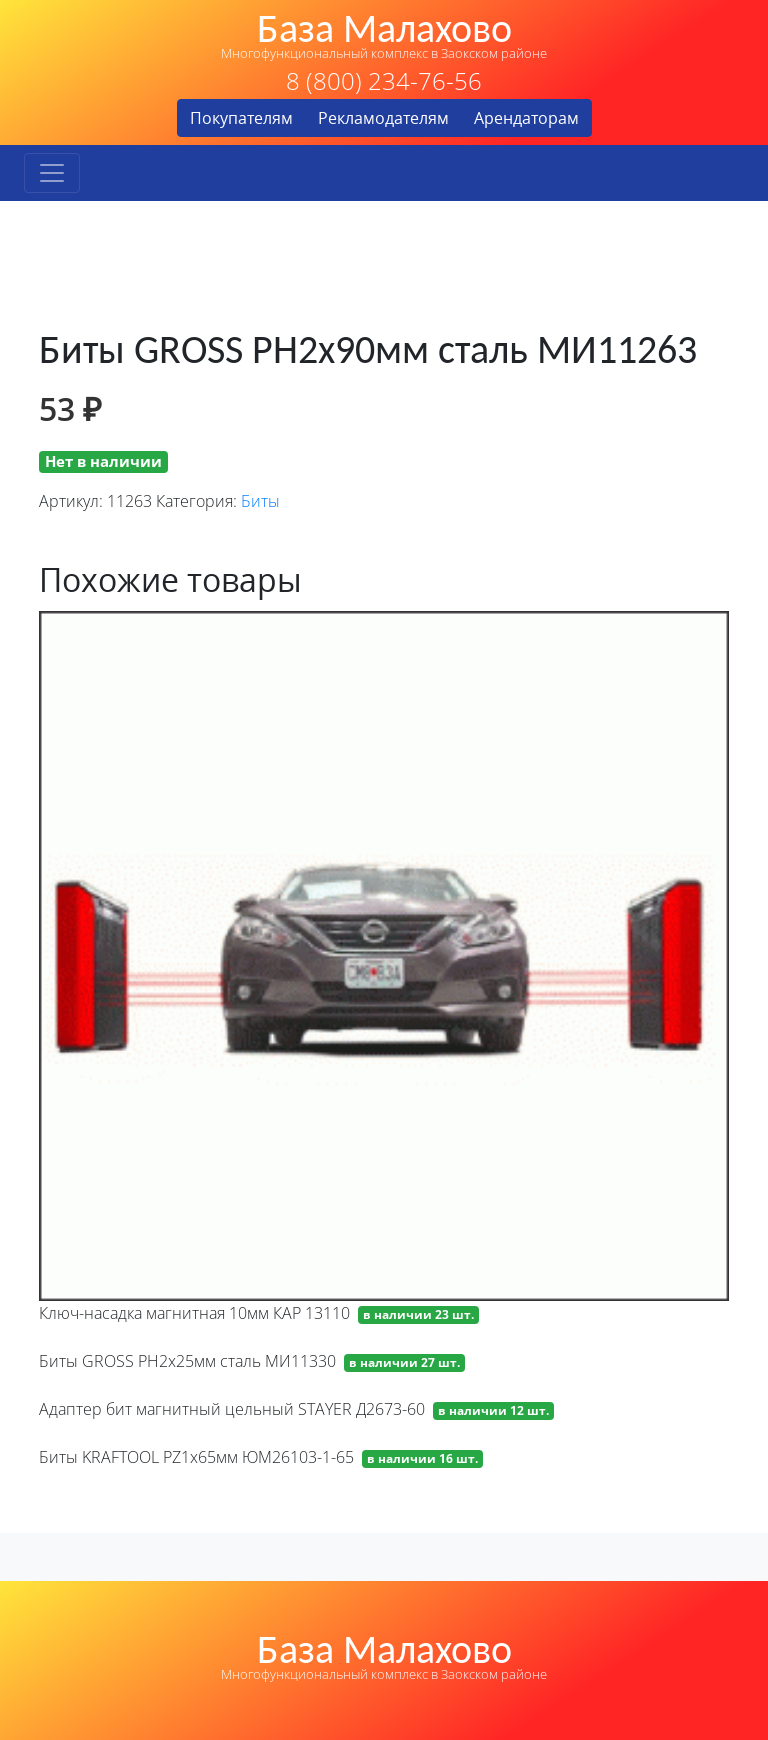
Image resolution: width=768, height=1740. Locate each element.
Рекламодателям (383, 118)
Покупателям (241, 118)
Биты (260, 501)
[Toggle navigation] (52, 173)
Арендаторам (526, 118)
